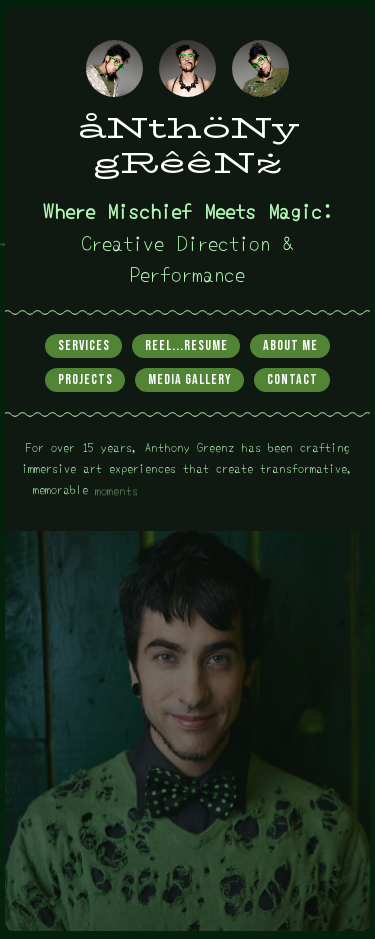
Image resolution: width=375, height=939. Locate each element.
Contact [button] (292, 379)
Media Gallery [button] (190, 379)
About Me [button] (290, 345)
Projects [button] (85, 379)
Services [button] (84, 345)
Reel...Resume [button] (186, 345)
